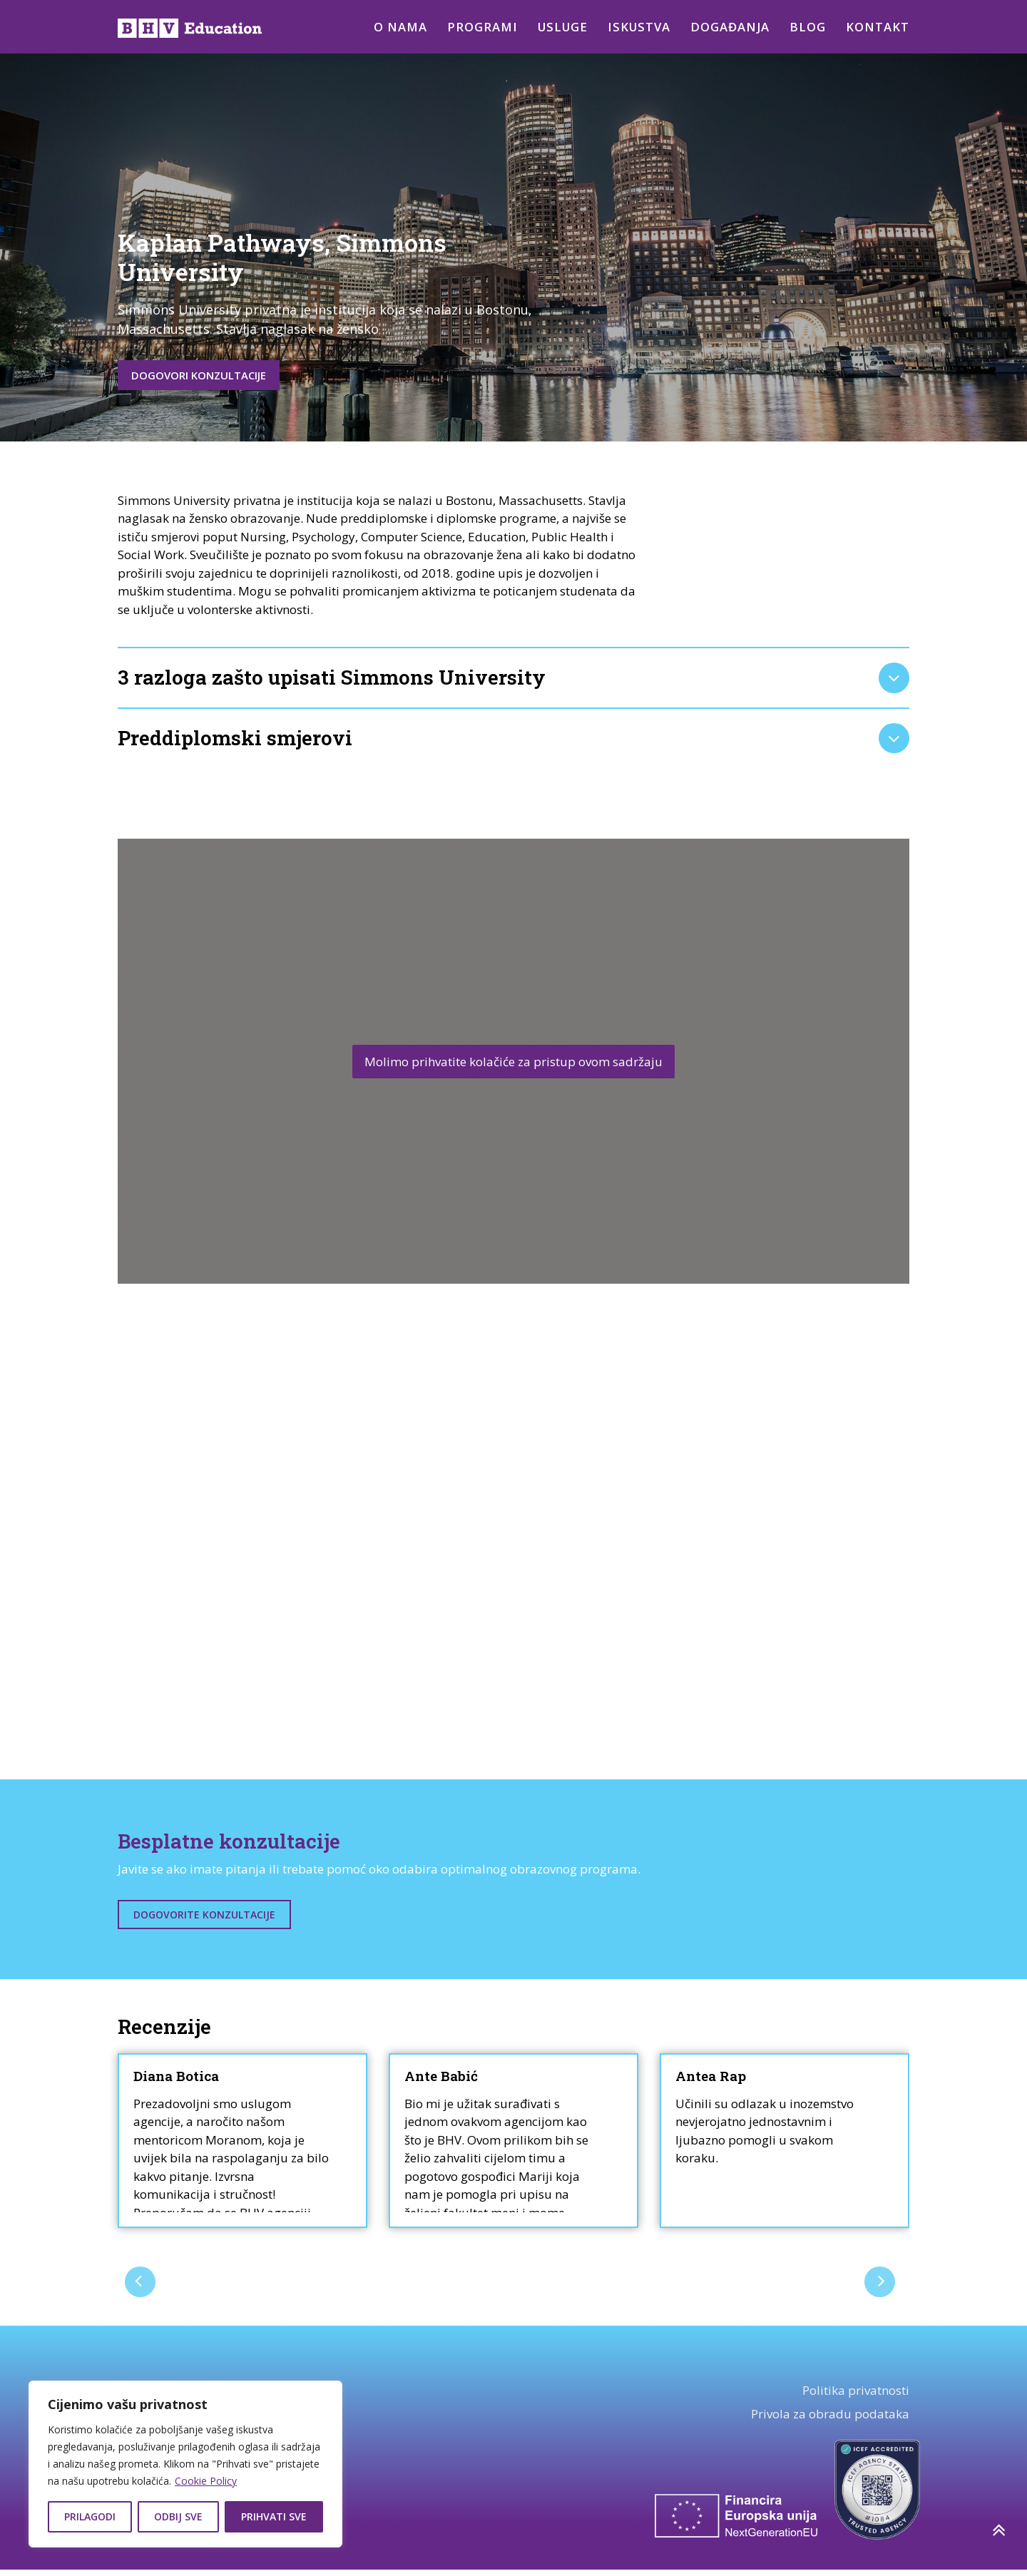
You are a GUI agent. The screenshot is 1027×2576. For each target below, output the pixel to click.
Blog (808, 27)
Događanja (730, 27)
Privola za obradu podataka (830, 2420)
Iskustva (637, 27)
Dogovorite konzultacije (204, 1921)
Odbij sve (178, 2516)
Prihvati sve (274, 2516)
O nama (394, 27)
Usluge (558, 27)
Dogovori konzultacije (212, 376)
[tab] (513, 681)
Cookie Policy (206, 2481)
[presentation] (141, 2287)
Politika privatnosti (855, 2396)
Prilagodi (90, 2516)
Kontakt (877, 27)
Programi (476, 27)
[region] (185, 2464)
